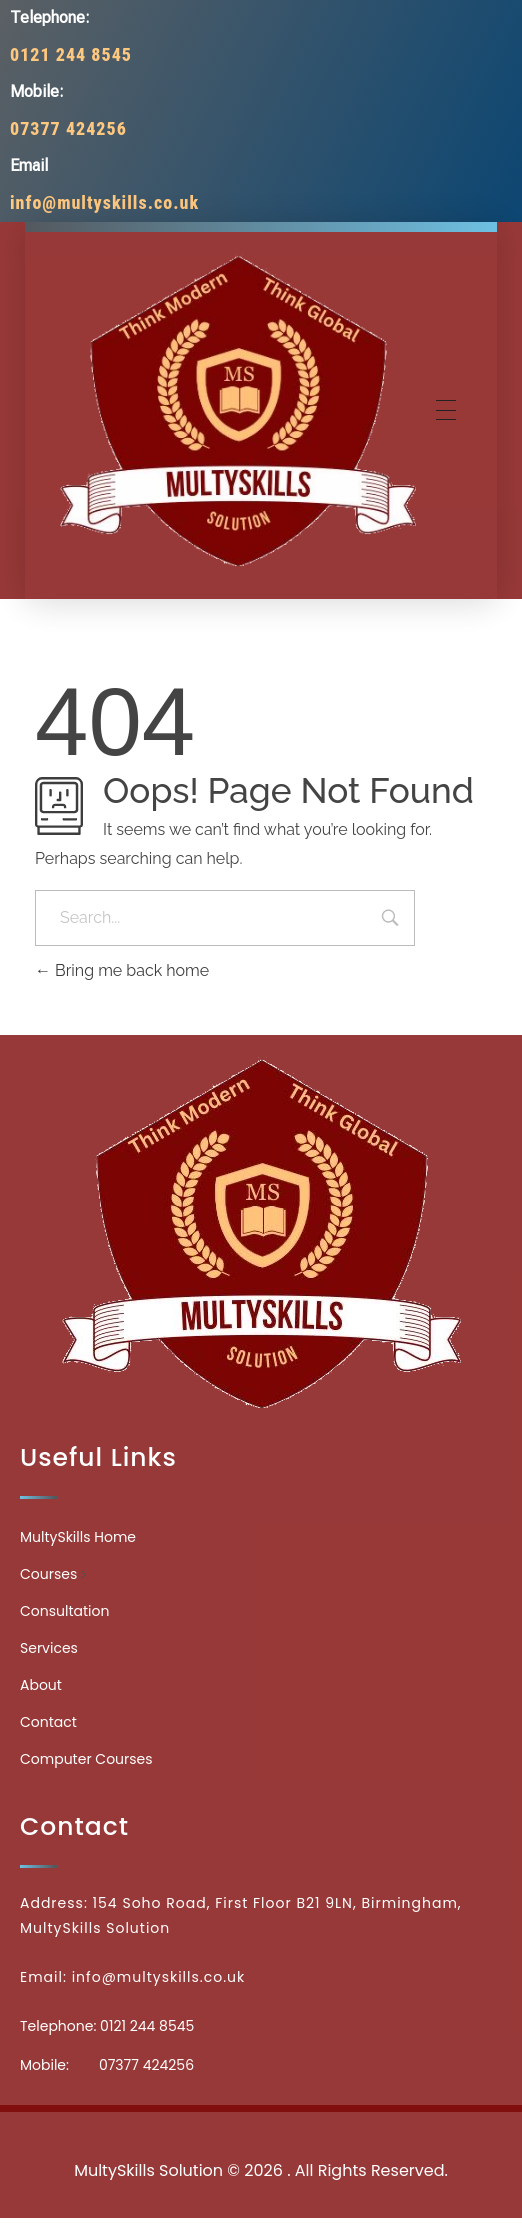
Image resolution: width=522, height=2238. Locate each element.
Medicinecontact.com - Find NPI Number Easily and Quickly (261, 2126)
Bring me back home (122, 970)
